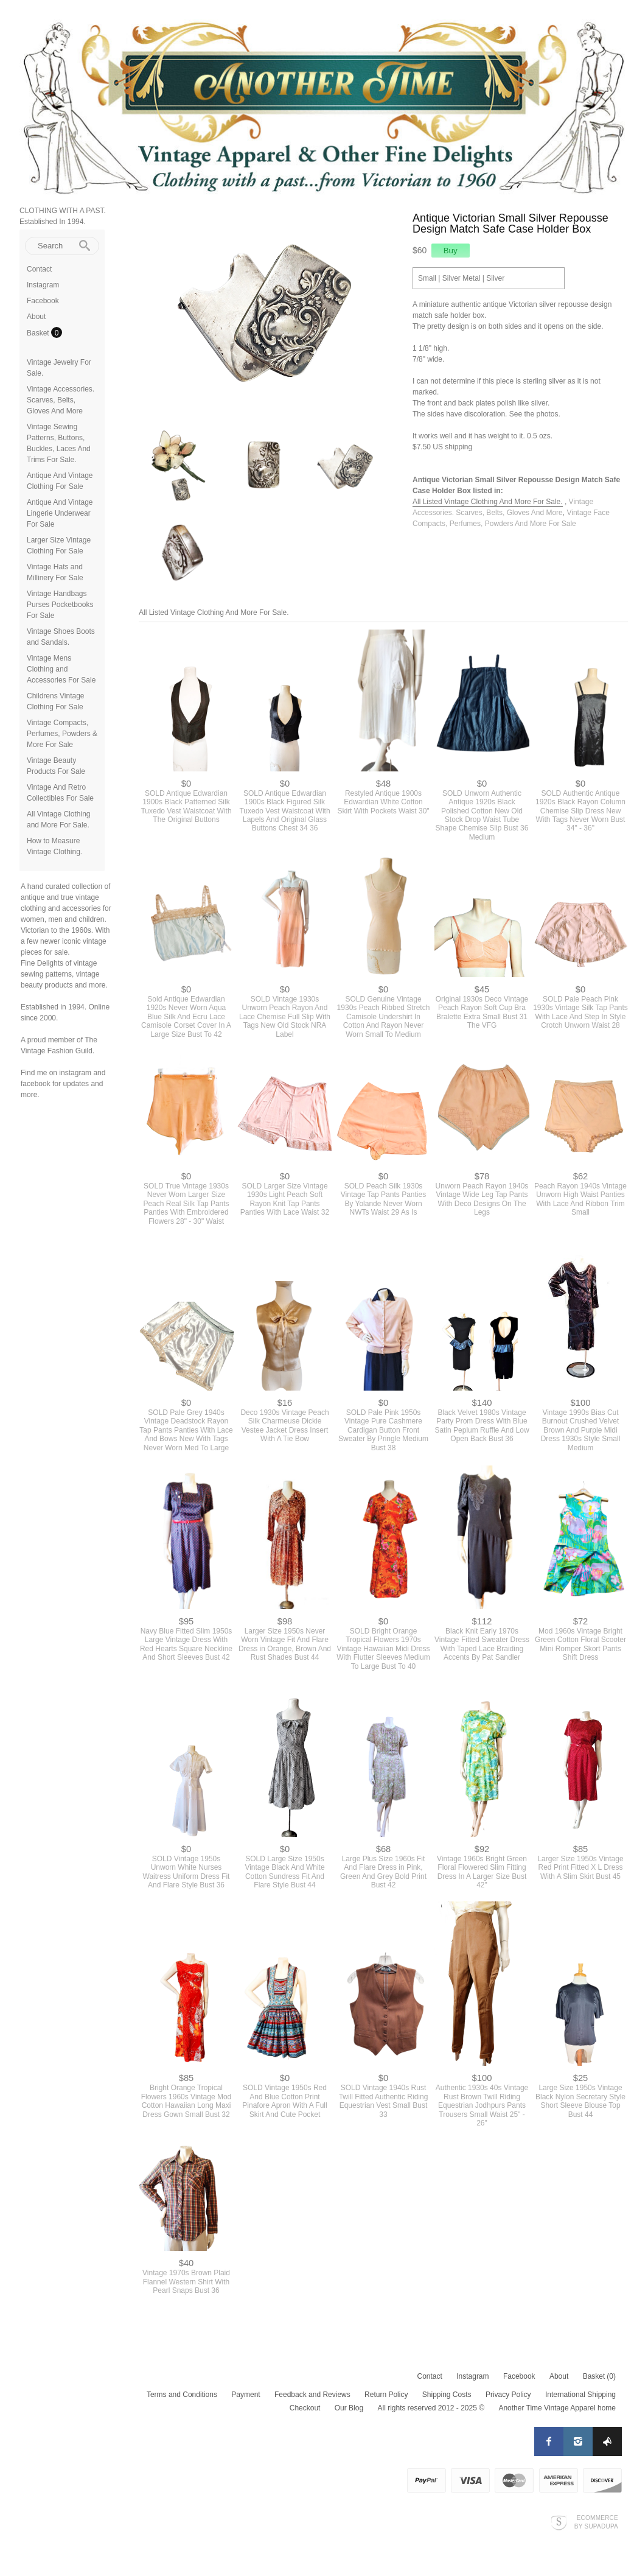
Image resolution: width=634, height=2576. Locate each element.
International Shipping (580, 2394)
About (36, 316)
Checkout (305, 2408)
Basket (39, 333)
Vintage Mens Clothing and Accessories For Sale (61, 669)
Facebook (43, 301)
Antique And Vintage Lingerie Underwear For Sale (60, 513)
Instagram (43, 285)
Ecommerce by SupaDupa (596, 2522)
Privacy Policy (508, 2394)
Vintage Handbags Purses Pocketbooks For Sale (60, 604)
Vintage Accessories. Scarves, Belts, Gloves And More (60, 400)
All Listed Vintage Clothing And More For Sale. (488, 501)
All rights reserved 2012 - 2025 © (430, 2408)
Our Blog (349, 2408)
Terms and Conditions (182, 2394)
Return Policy (386, 2394)
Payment (245, 2394)
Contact (39, 269)
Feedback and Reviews (312, 2394)
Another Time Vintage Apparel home (557, 2408)
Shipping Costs (447, 2394)
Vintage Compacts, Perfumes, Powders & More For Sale (62, 733)
